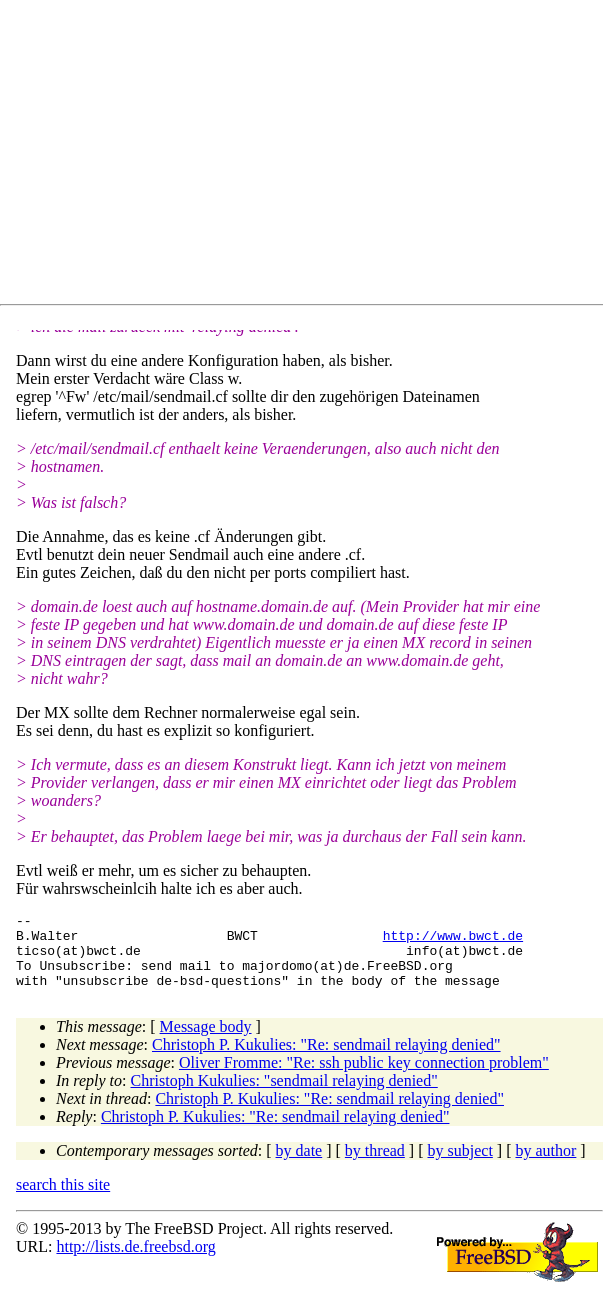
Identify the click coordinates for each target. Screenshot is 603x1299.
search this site (63, 1199)
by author (545, 1165)
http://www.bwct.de (453, 941)
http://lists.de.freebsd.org (135, 1261)
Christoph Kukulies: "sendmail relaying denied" (284, 1095)
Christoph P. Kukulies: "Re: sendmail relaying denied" (326, 1059)
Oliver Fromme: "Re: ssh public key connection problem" (364, 1077)
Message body (206, 1041)
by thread (375, 1165)
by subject (460, 1165)
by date (299, 1165)
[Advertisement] (309, 156)
